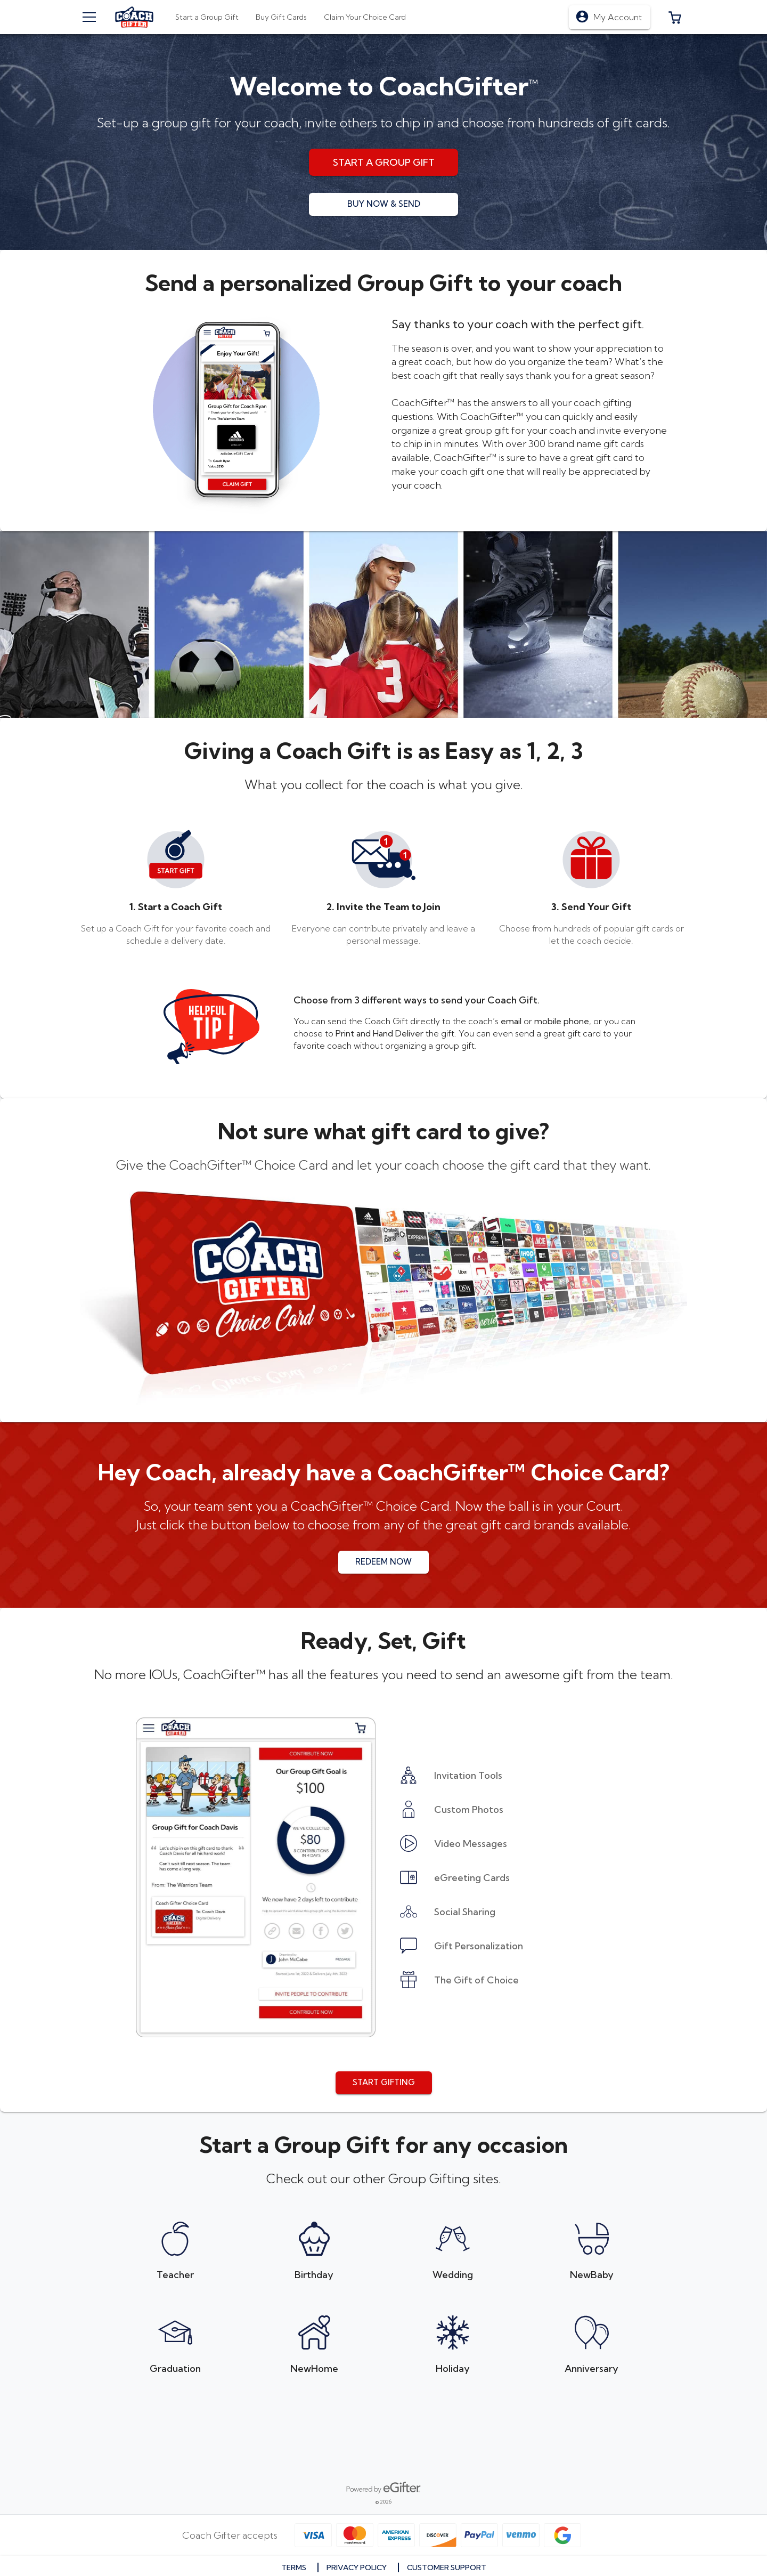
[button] (675, 17)
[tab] (281, 17)
